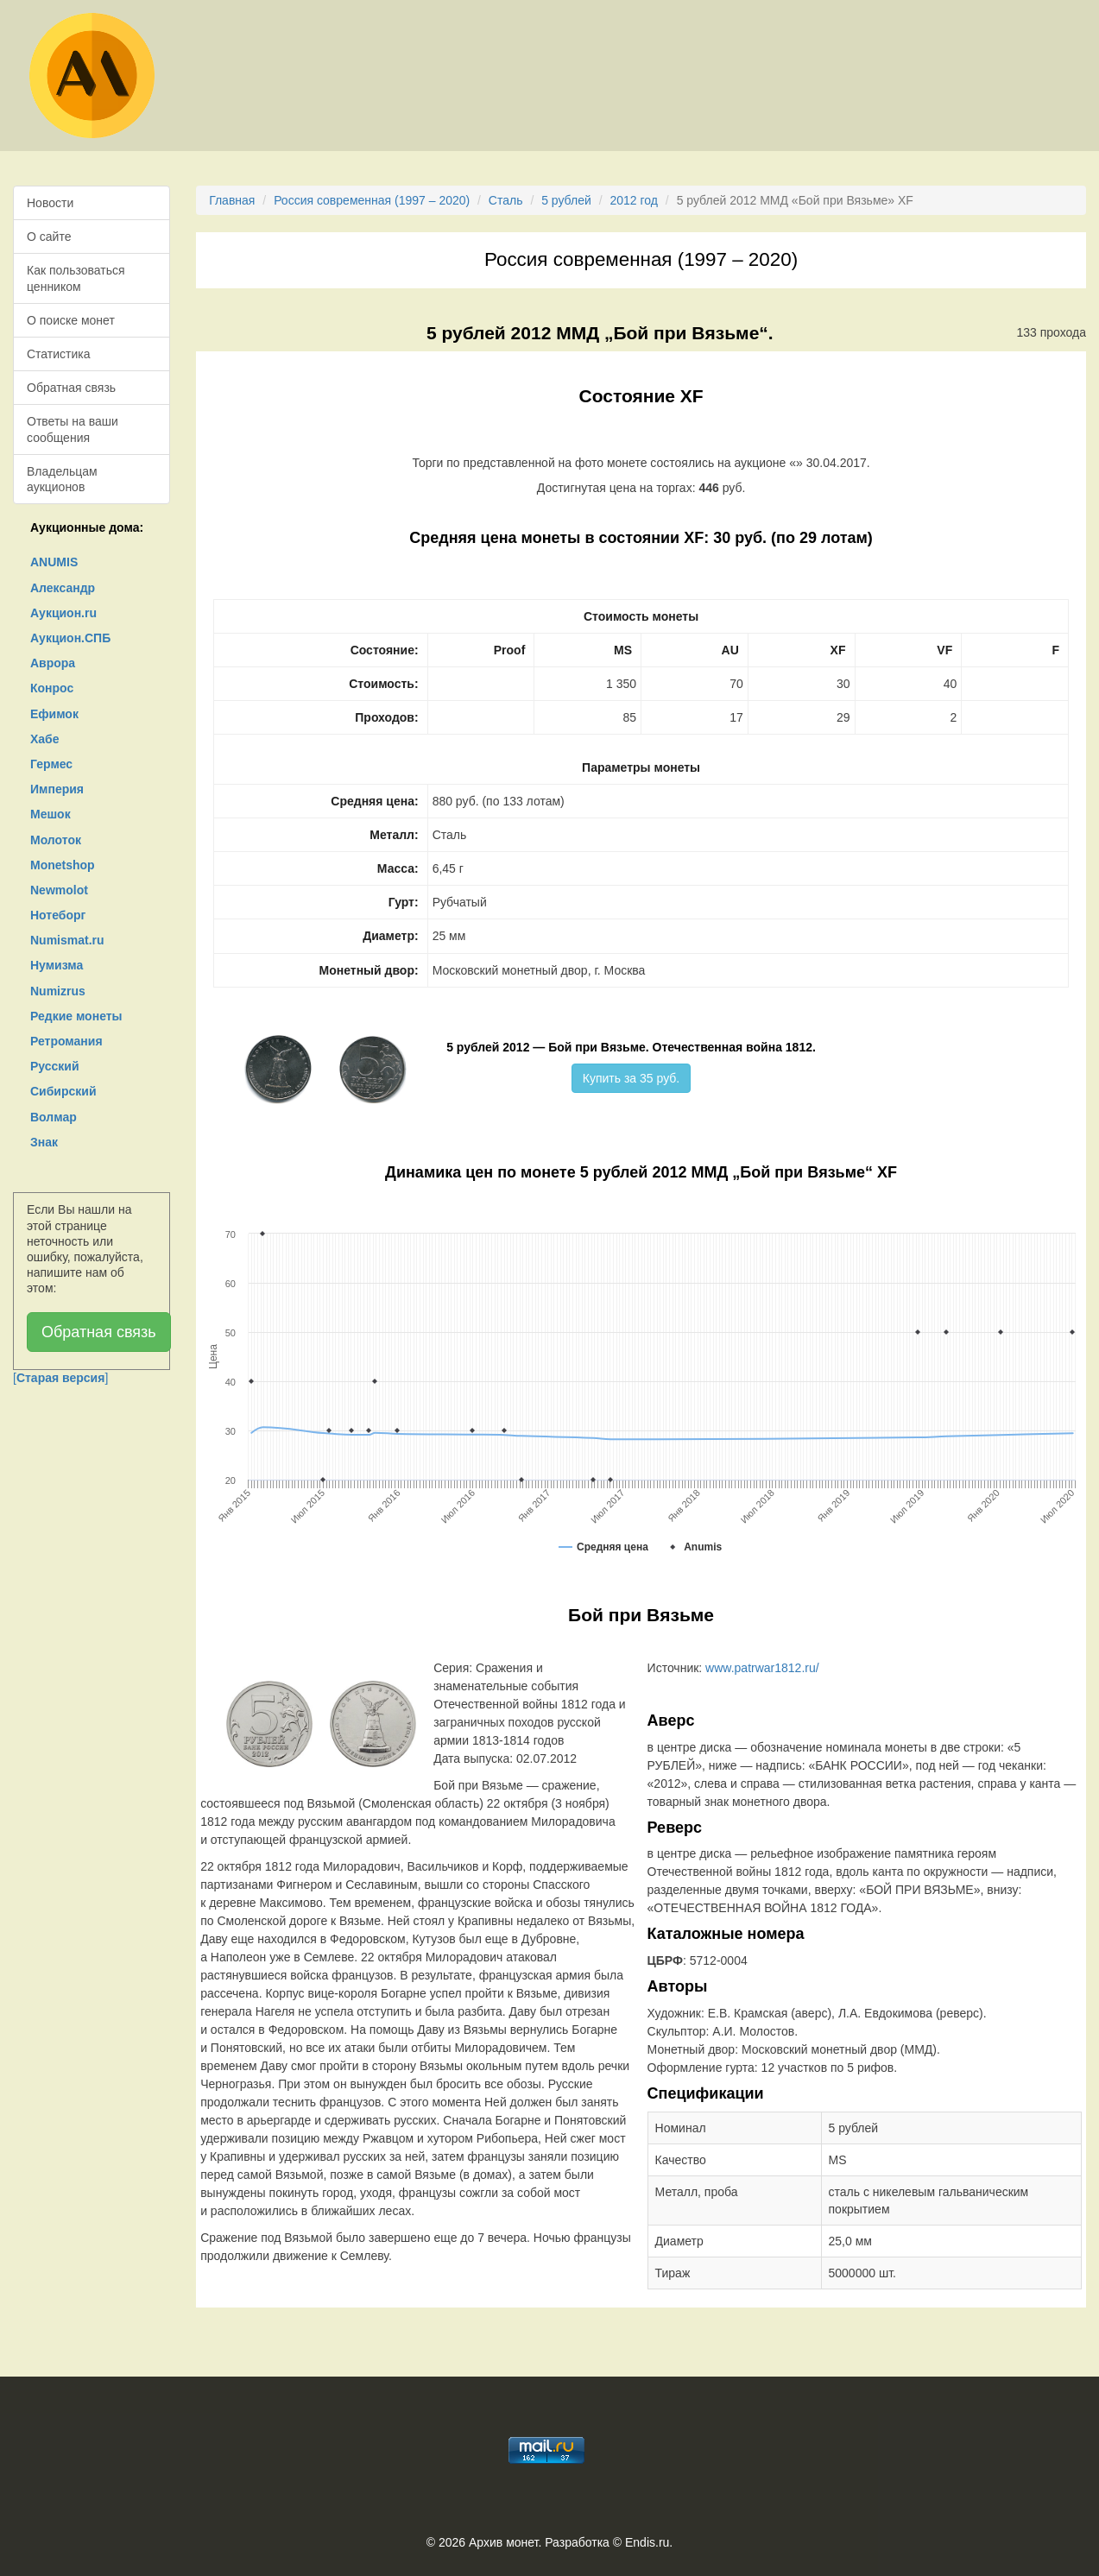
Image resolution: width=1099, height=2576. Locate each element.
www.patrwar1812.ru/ (762, 1668)
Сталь (506, 200)
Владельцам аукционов (62, 479)
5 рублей (566, 200)
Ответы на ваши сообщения (72, 429)
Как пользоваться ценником (76, 278)
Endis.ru (647, 2542)
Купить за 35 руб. (631, 1078)
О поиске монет (71, 320)
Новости (50, 203)
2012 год (633, 200)
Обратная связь (71, 388)
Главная (232, 200)
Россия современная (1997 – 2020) (372, 200)
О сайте (49, 236)
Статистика (59, 354)
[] (60, 1378)
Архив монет (503, 2542)
